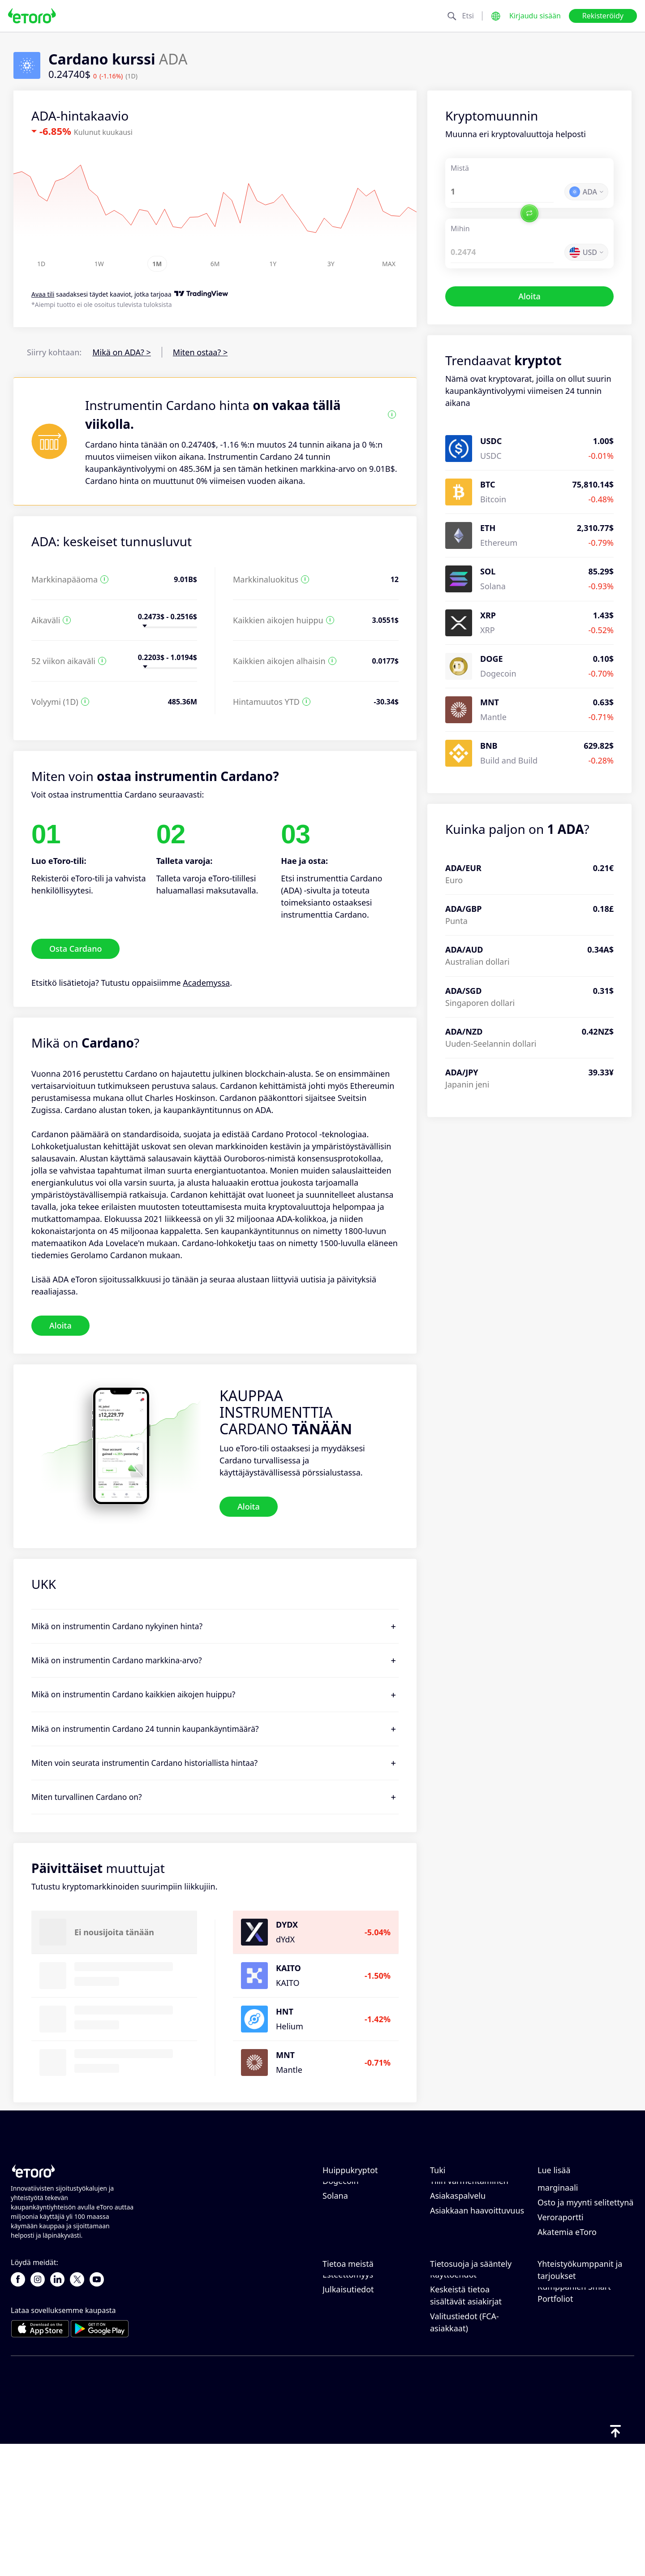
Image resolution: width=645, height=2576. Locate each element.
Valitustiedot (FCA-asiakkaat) (464, 2457)
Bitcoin (335, 2189)
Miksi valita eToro (355, 2350)
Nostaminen (453, 2219)
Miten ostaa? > (200, 352)
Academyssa (206, 982)
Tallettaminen (456, 2204)
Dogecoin (340, 2249)
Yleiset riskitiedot (462, 2394)
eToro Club (558, 2391)
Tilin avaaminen (460, 2234)
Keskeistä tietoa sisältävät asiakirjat (466, 2430)
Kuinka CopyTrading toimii (575, 2195)
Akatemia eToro (567, 2300)
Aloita (529, 296)
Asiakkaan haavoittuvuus (477, 2278)
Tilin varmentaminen (469, 2249)
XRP (329, 2219)
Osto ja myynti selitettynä (585, 2270)
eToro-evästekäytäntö (471, 2350)
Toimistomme (348, 2394)
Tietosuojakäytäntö (466, 2365)
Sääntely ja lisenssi (465, 2379)
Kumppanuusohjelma (578, 2377)
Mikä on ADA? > (121, 352)
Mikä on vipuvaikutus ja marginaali (582, 2249)
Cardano (338, 2234)
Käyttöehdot (453, 2409)
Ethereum (341, 2204)
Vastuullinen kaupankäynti (563, 2222)
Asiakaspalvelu (458, 2263)
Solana (335, 2263)
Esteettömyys (347, 2409)
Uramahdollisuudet (359, 2379)
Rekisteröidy (603, 16)
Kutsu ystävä (561, 2362)
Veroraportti (561, 2285)
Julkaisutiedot (348, 2424)
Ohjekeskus (452, 2189)
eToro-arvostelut (353, 2365)
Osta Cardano (75, 948)
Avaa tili (42, 294)
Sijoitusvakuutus (568, 2406)
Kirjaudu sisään (535, 16)
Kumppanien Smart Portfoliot (574, 2427)
